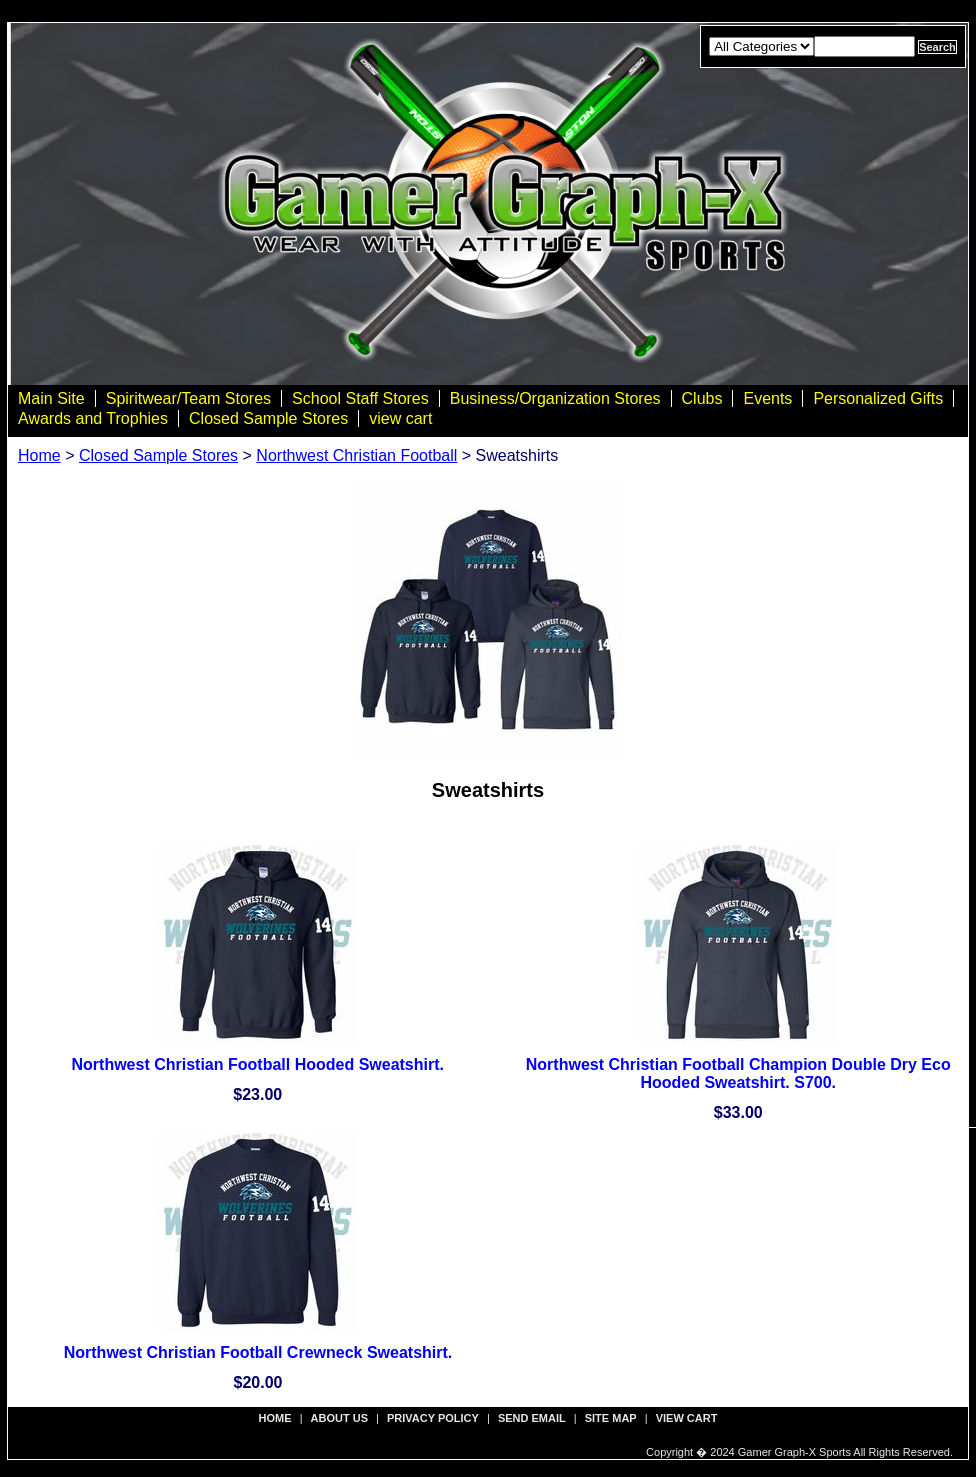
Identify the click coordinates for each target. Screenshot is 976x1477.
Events (767, 398)
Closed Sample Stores (268, 418)
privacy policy (433, 1418)
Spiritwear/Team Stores (188, 398)
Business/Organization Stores (555, 398)
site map (611, 1418)
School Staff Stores (360, 398)
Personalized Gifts (878, 398)
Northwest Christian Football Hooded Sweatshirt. (258, 1064)
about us (339, 1418)
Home (39, 455)
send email (532, 1418)
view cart (400, 418)
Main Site (51, 398)
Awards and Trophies (93, 418)
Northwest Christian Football (356, 455)
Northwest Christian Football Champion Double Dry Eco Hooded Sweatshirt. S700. (738, 1073)
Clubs (702, 398)
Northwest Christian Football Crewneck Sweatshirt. (258, 1352)
